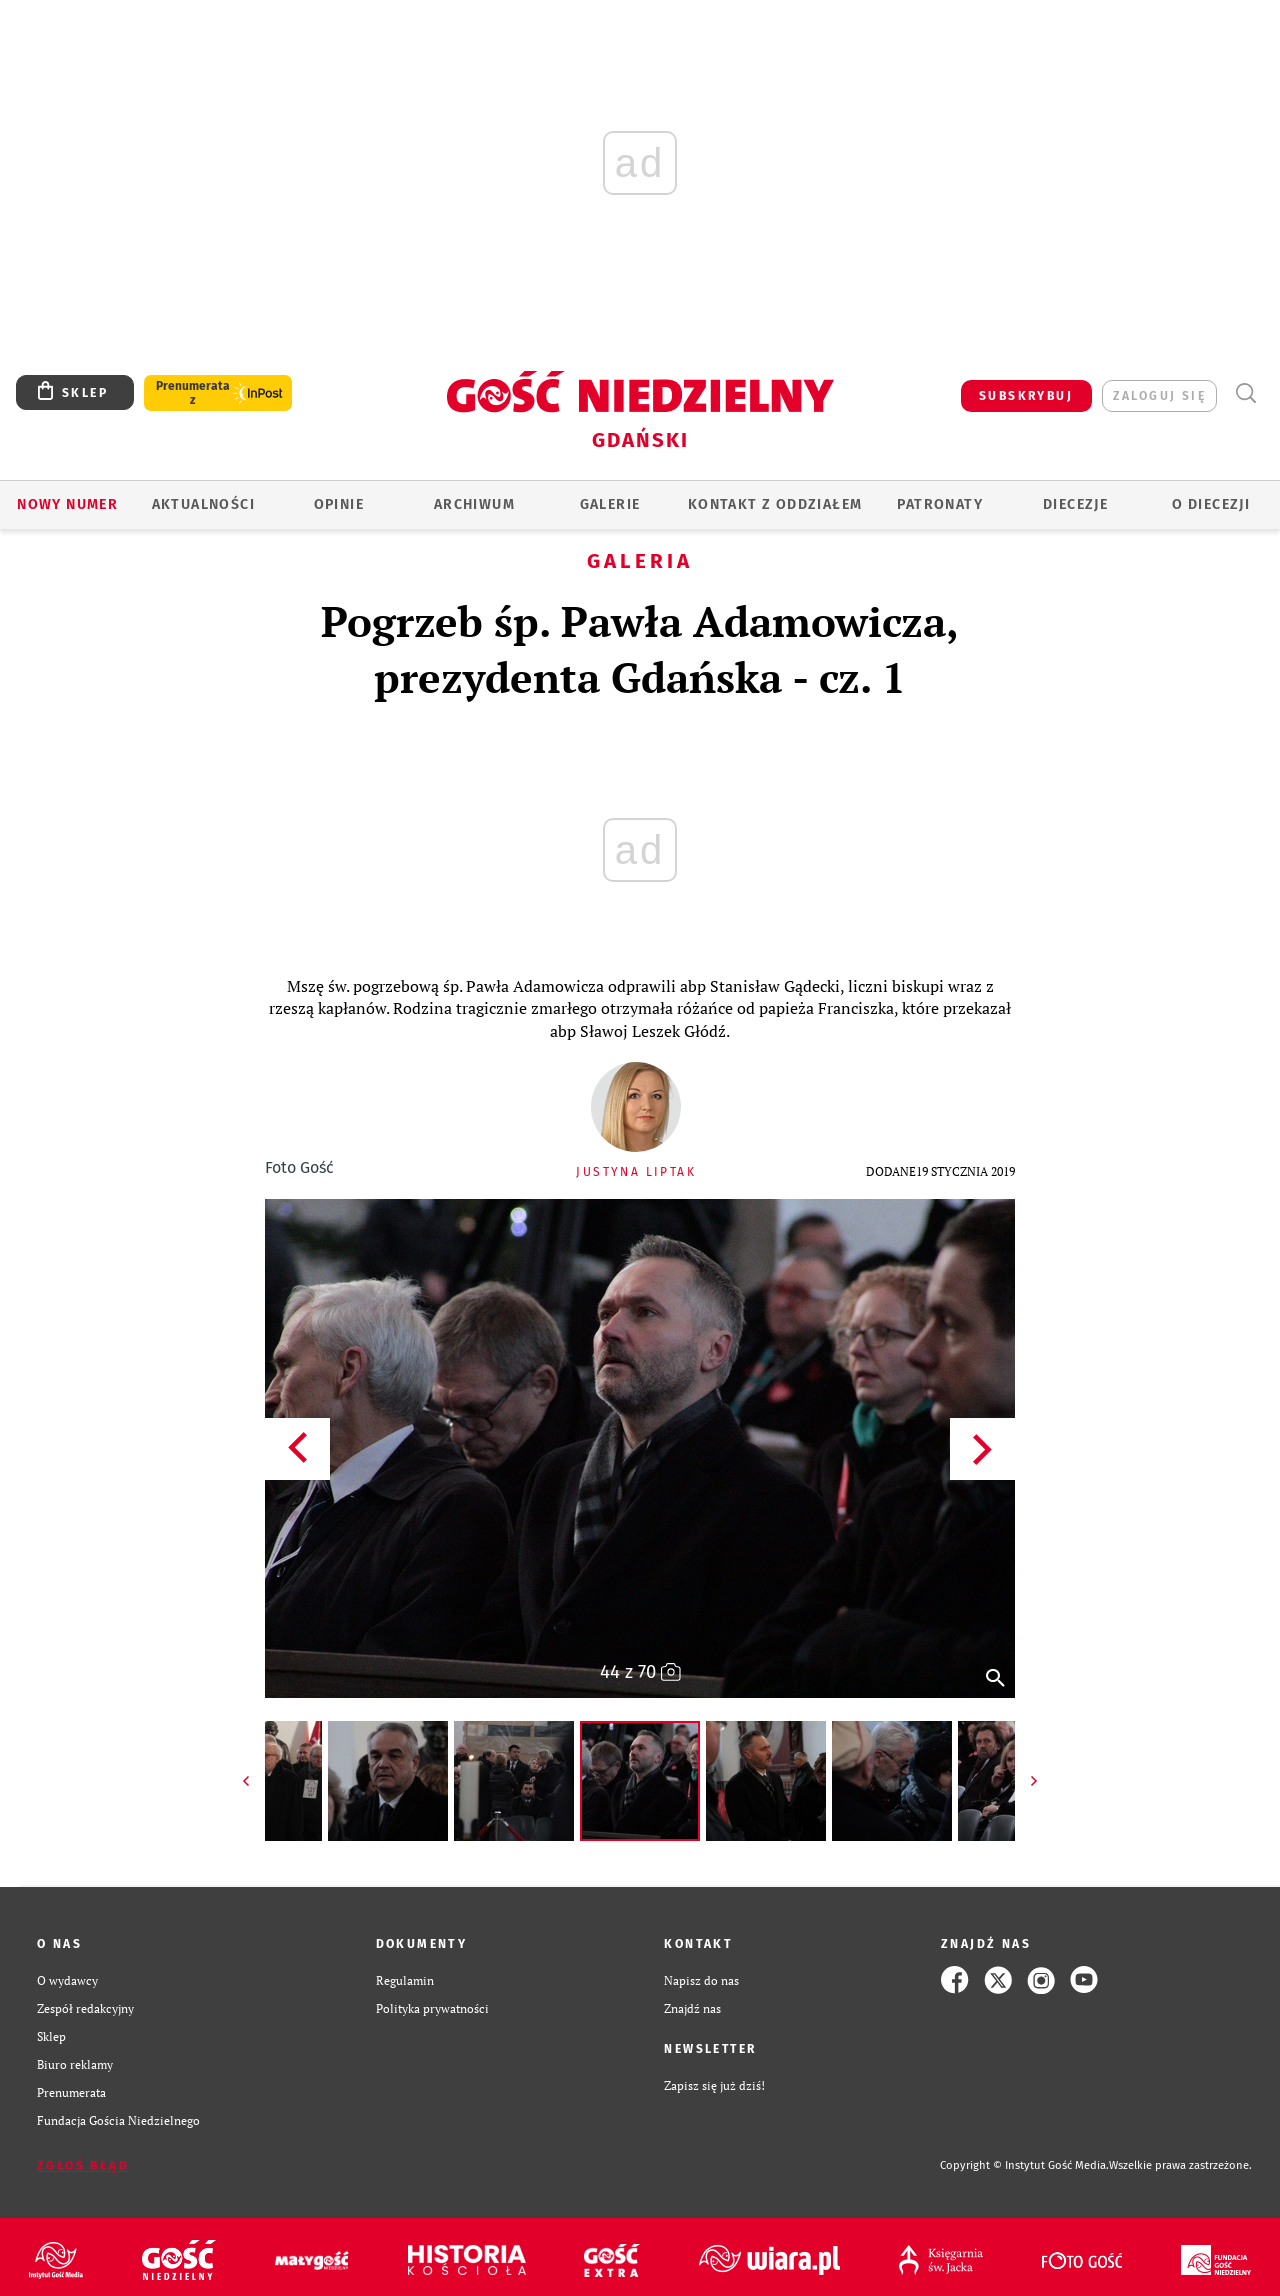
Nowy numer (67, 504)
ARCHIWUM (474, 504)
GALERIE (610, 504)
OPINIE (339, 504)
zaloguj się (1159, 396)
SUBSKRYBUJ (1026, 396)
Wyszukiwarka (1245, 393)
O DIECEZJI (1211, 504)
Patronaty (940, 504)
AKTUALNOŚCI (203, 504)
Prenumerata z (193, 393)
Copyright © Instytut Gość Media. (1024, 2165)
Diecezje (1075, 504)
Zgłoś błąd (83, 2166)
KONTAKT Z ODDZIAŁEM (775, 504)
